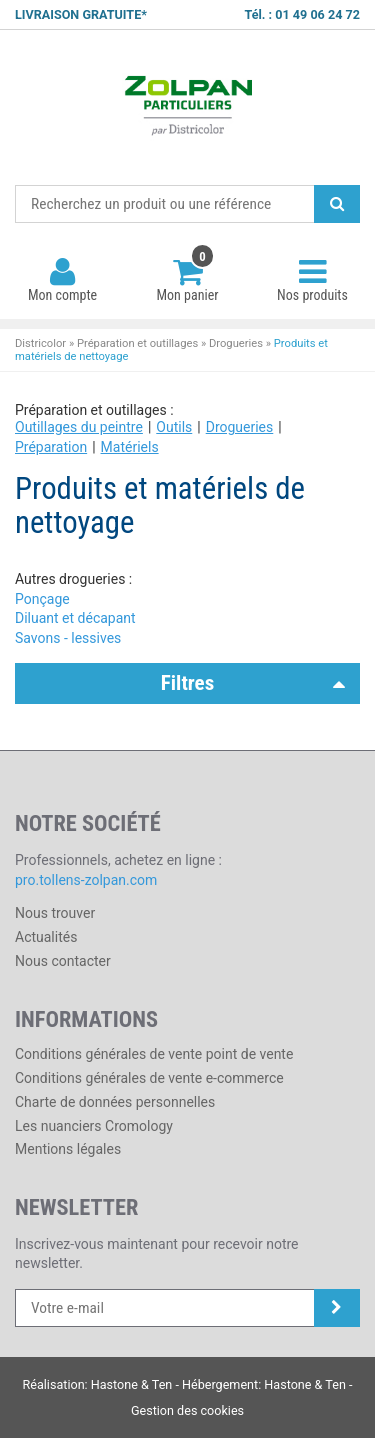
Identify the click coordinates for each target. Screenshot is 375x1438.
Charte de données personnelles (115, 1102)
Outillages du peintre (79, 427)
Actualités (46, 937)
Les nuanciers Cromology (94, 1126)
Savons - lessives (68, 638)
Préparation (51, 447)
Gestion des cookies (187, 1410)
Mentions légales (68, 1149)
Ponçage (42, 599)
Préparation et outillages (137, 343)
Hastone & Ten (132, 1384)
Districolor (187, 108)
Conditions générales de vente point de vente (154, 1054)
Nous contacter (63, 961)
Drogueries (236, 343)
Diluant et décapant (75, 618)
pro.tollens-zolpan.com (86, 880)
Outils (174, 427)
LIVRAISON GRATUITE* (81, 14)
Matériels (130, 447)
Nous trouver (55, 913)
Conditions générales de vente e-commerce (149, 1078)
